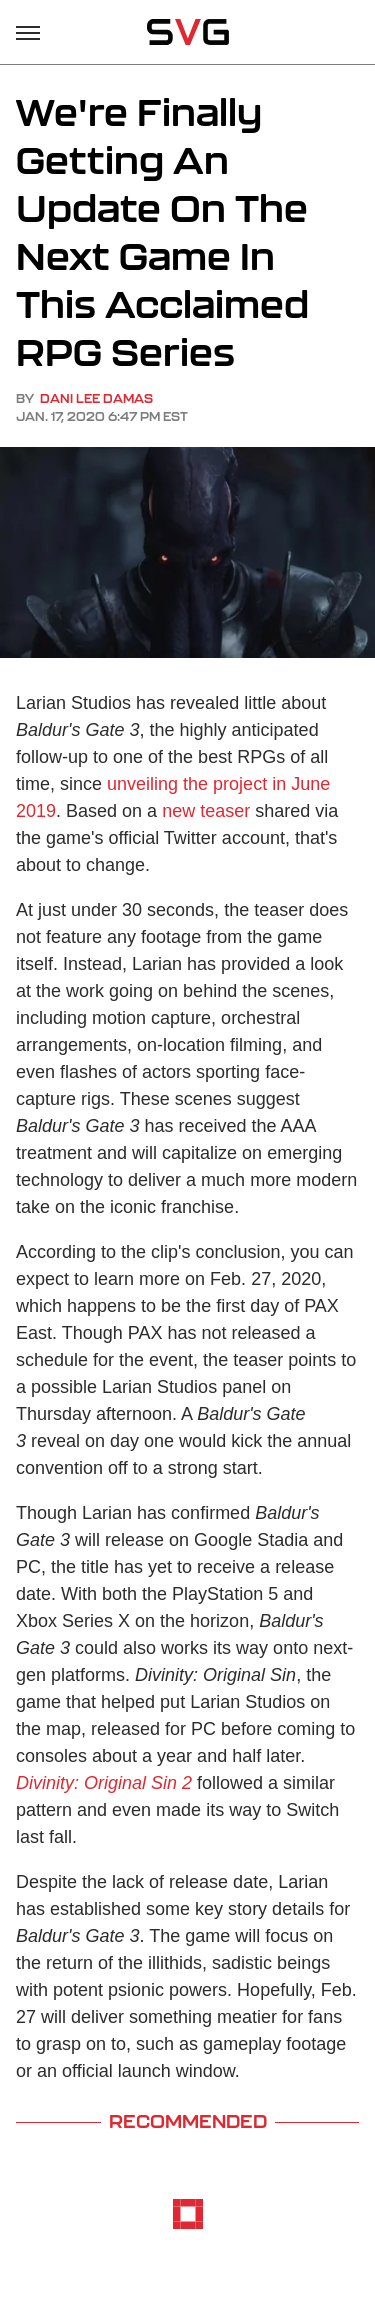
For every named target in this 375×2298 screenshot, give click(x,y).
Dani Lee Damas (96, 398)
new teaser (206, 811)
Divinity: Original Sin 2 (104, 1783)
